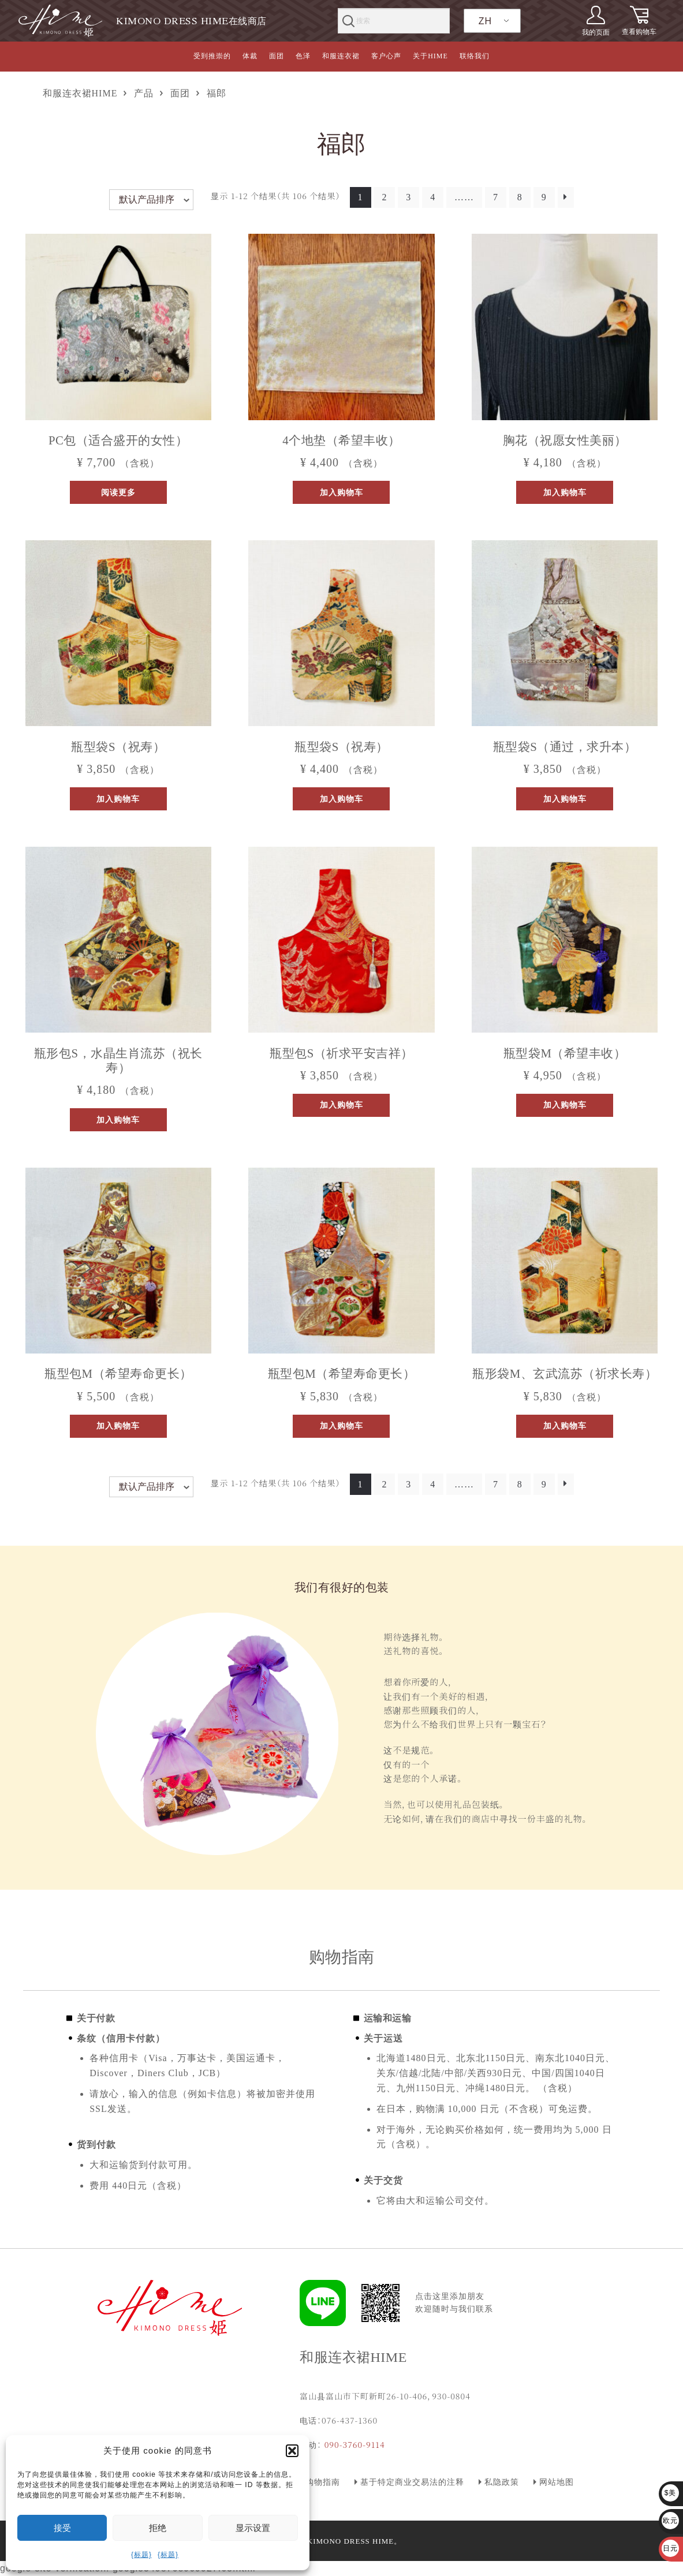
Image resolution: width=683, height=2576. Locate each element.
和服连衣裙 (341, 56)
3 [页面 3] (408, 197)
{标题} (141, 2555)
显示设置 (253, 2528)
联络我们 (475, 56)
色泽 (303, 56)
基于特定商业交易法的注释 (412, 2482)
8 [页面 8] (519, 197)
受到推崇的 (212, 56)
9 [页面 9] (544, 197)
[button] (292, 2451)
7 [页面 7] (495, 197)
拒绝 (157, 2528)
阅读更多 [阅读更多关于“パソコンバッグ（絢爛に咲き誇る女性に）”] (118, 492)
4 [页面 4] (432, 197)
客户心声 (386, 56)
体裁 (249, 56)
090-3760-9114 (354, 2444)
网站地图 (556, 2482)
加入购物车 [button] (341, 492)
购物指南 (322, 2482)
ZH (485, 21)
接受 (62, 2528)
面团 (276, 56)
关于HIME (430, 56)
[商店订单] (151, 199)
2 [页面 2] (384, 197)
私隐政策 (501, 2482)
